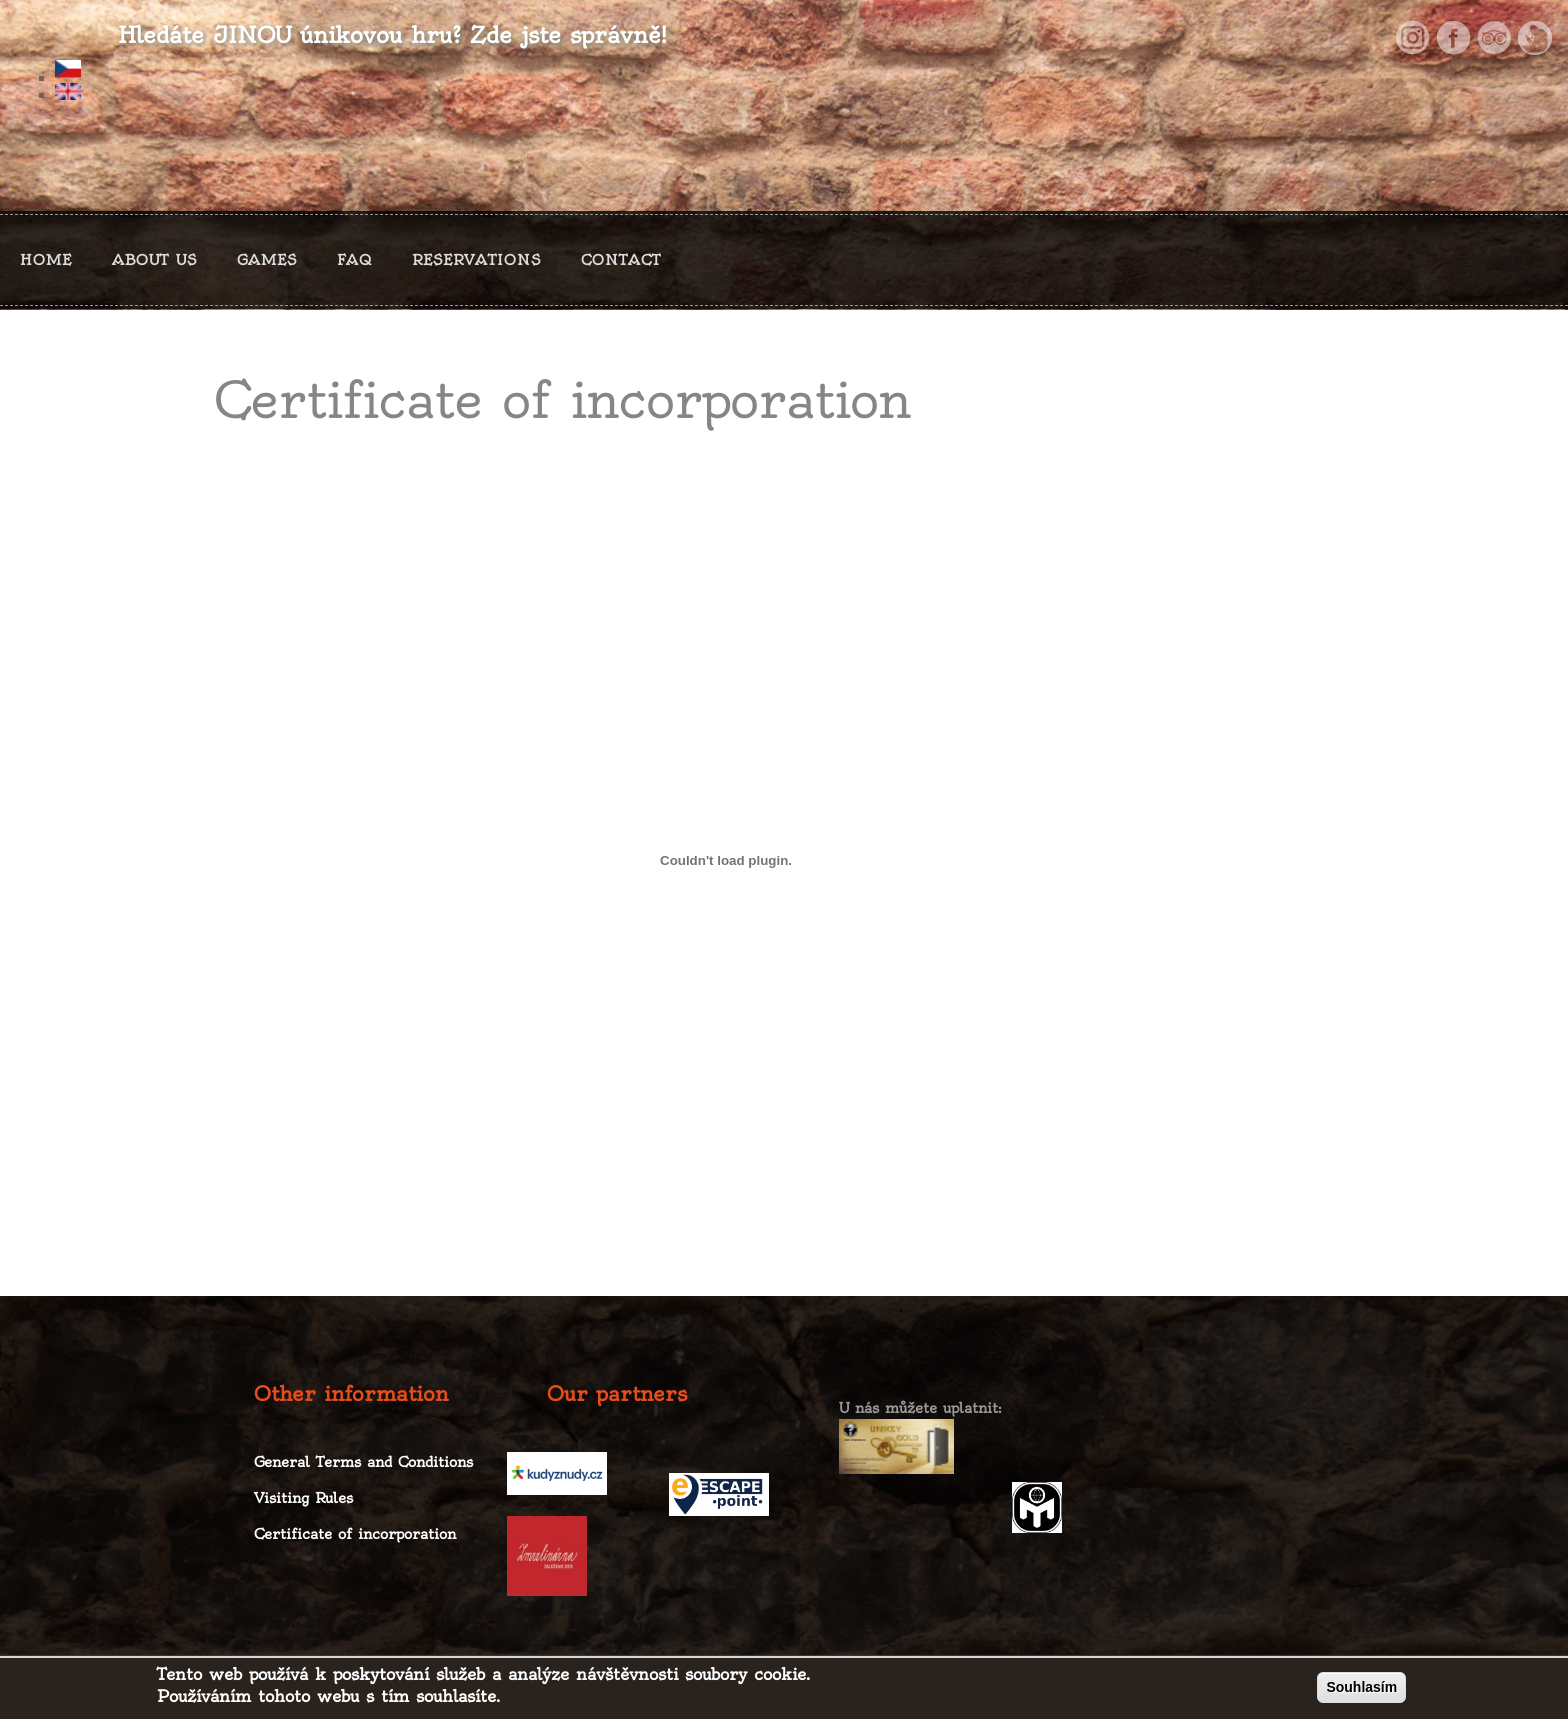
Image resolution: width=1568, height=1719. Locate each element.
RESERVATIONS (476, 260)
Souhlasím (1361, 1692)
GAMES (267, 260)
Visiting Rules (303, 1498)
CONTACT (621, 260)
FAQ (354, 260)
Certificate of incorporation (355, 1534)
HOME (46, 260)
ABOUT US (154, 260)
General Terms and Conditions (363, 1462)
